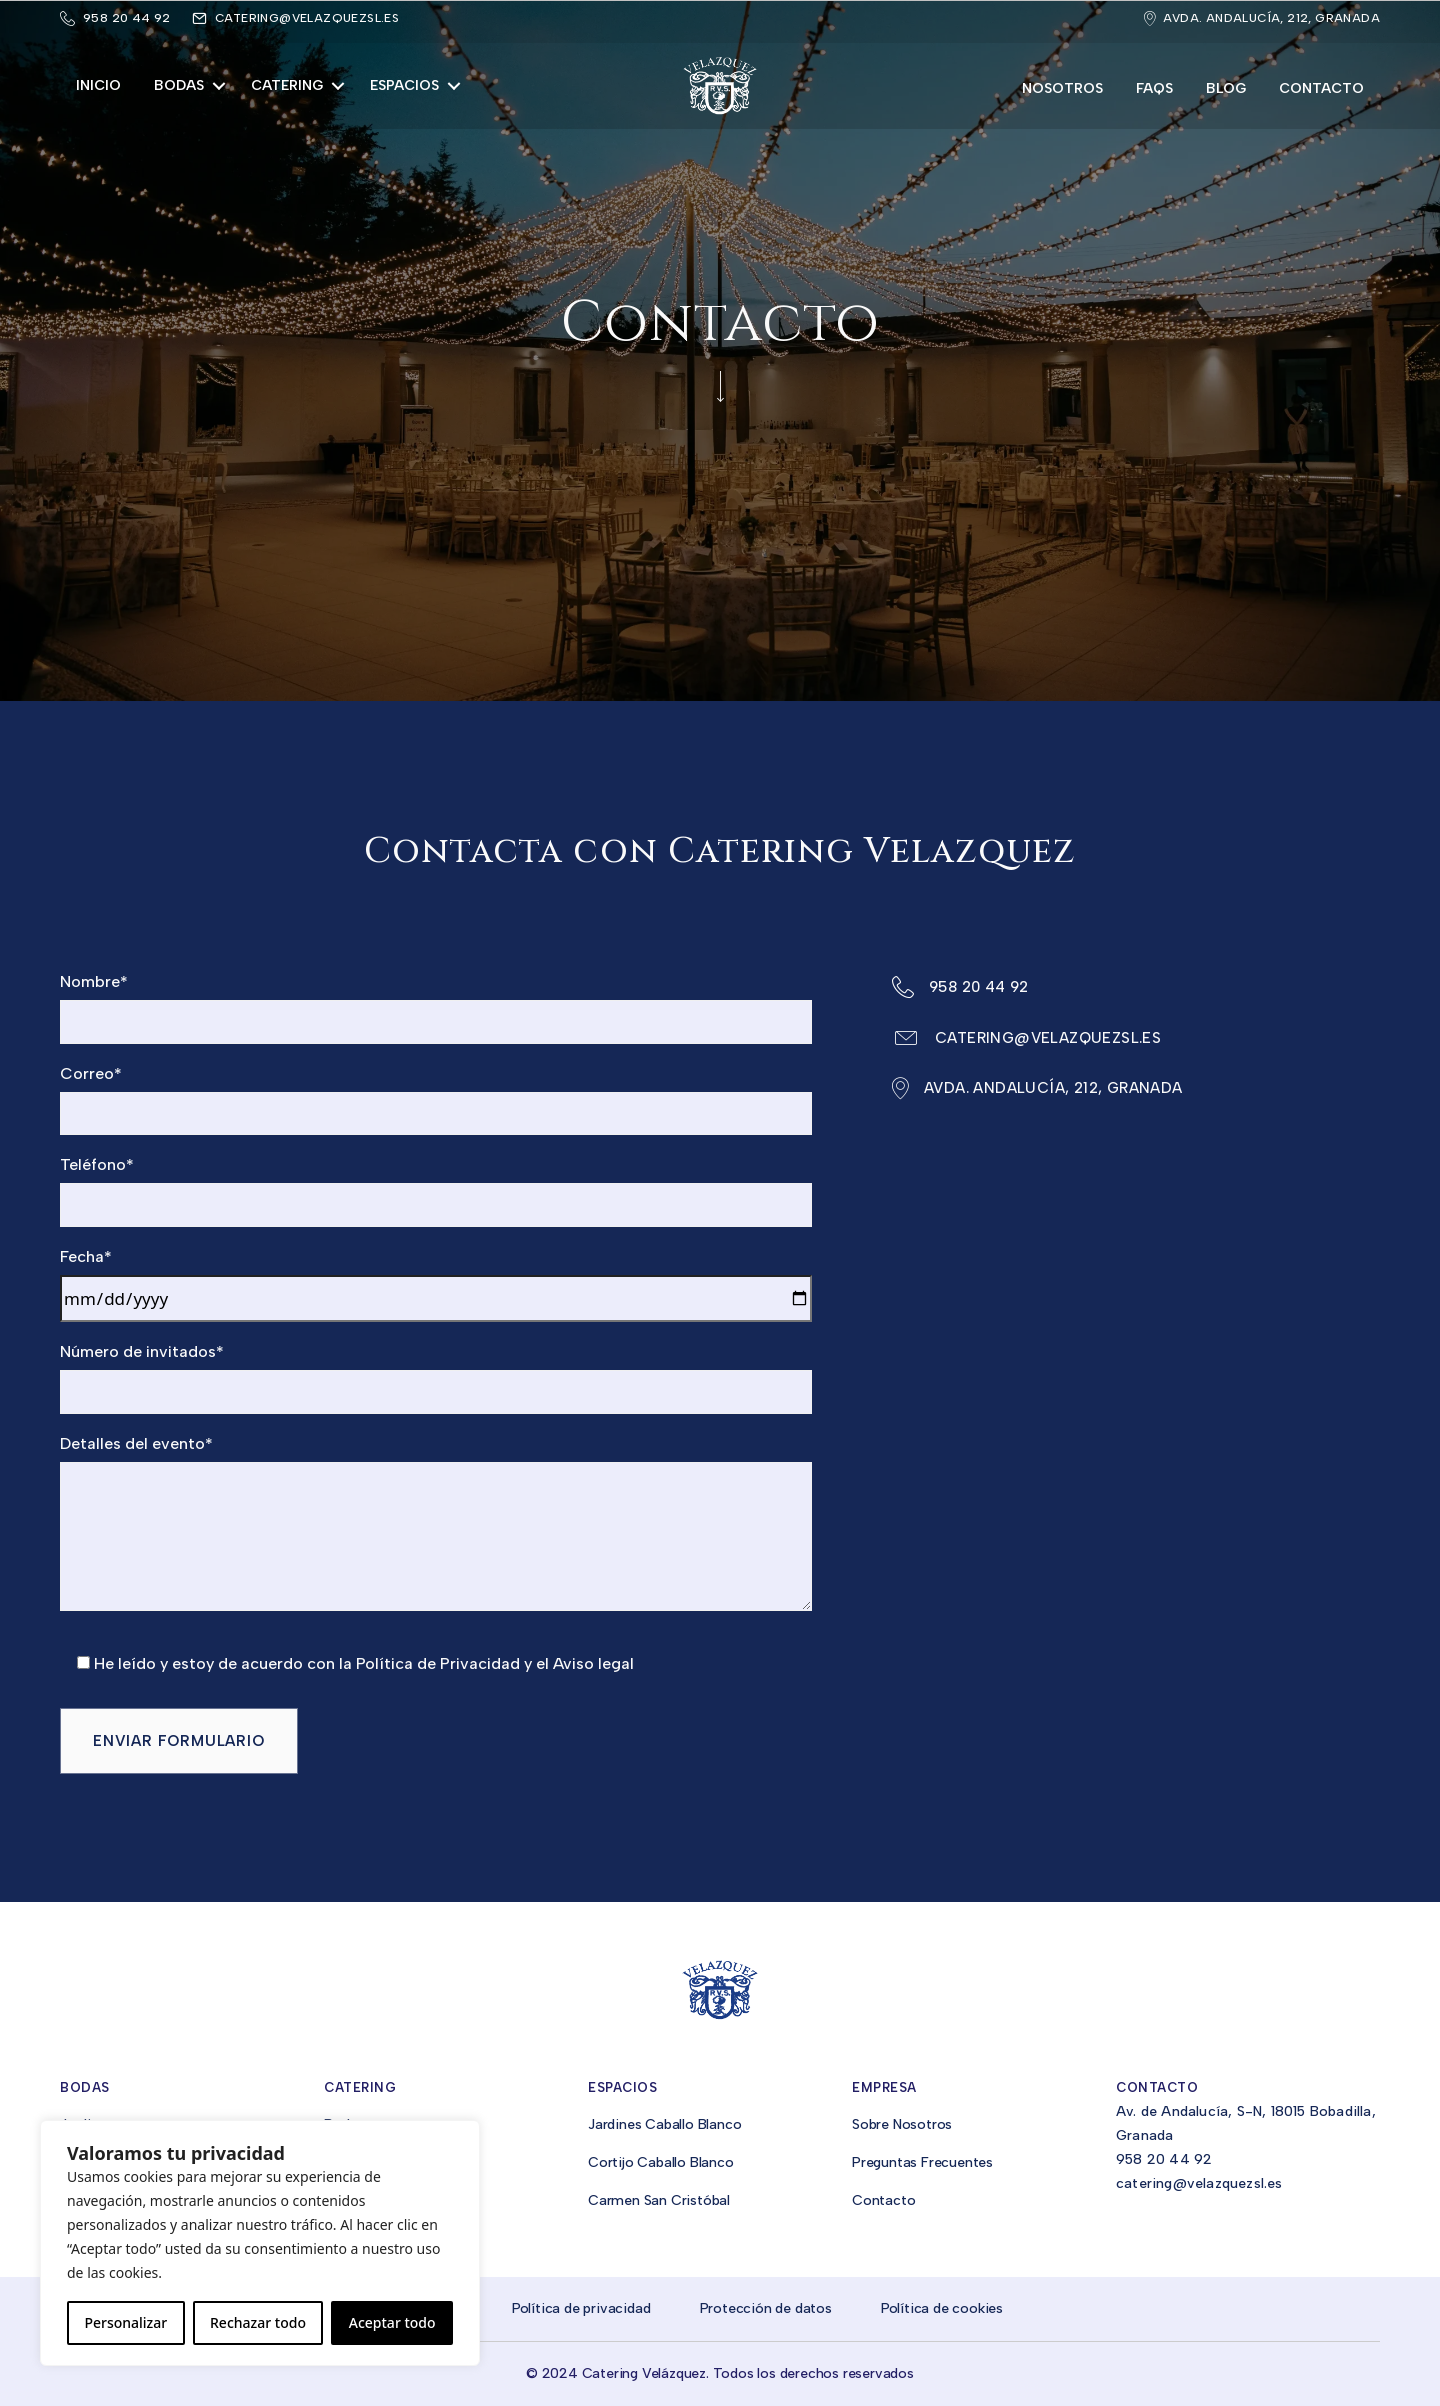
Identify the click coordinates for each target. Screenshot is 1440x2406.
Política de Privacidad (438, 1663)
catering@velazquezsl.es (307, 18)
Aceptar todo (392, 2322)
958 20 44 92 (1164, 2159)
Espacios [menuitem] (404, 85)
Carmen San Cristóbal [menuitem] (659, 2200)
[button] (219, 86)
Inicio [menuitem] (98, 85)
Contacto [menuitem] (1321, 88)
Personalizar (125, 2322)
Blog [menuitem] (1226, 88)
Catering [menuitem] (287, 85)
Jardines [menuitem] (86, 2124)
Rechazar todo (258, 2322)
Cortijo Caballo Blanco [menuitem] (661, 2162)
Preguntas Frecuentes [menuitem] (922, 2162)
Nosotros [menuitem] (1062, 88)
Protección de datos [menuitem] (766, 2308)
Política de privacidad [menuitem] (581, 2308)
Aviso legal (591, 1663)
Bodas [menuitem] (179, 85)
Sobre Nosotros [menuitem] (902, 2124)
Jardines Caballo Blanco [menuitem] (664, 2124)
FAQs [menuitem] (1154, 88)
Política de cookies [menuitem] (942, 2308)
